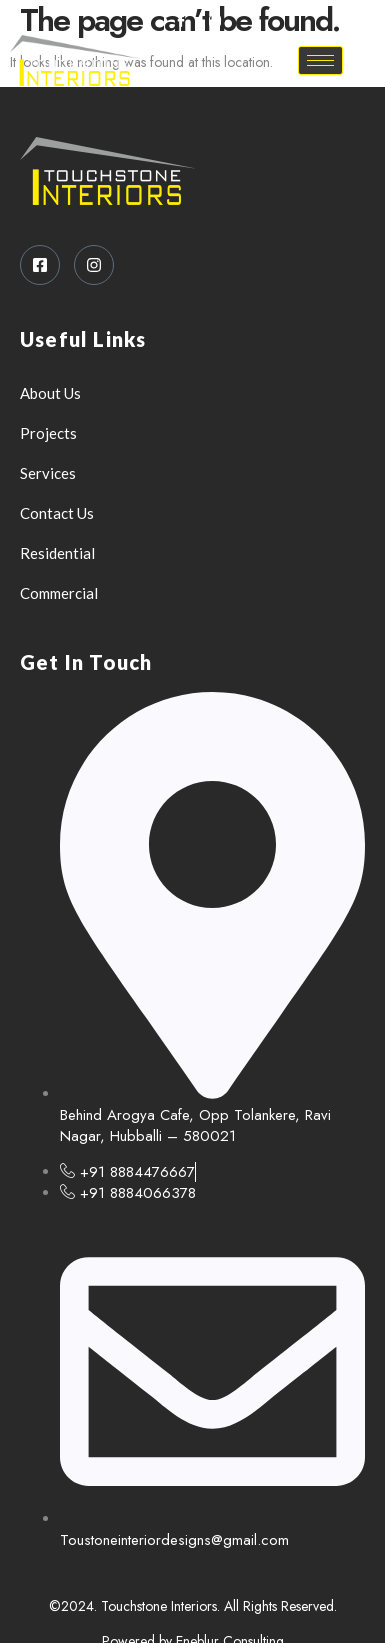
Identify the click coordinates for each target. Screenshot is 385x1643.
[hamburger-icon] (320, 60)
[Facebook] (181, 20)
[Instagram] (215, 20)
